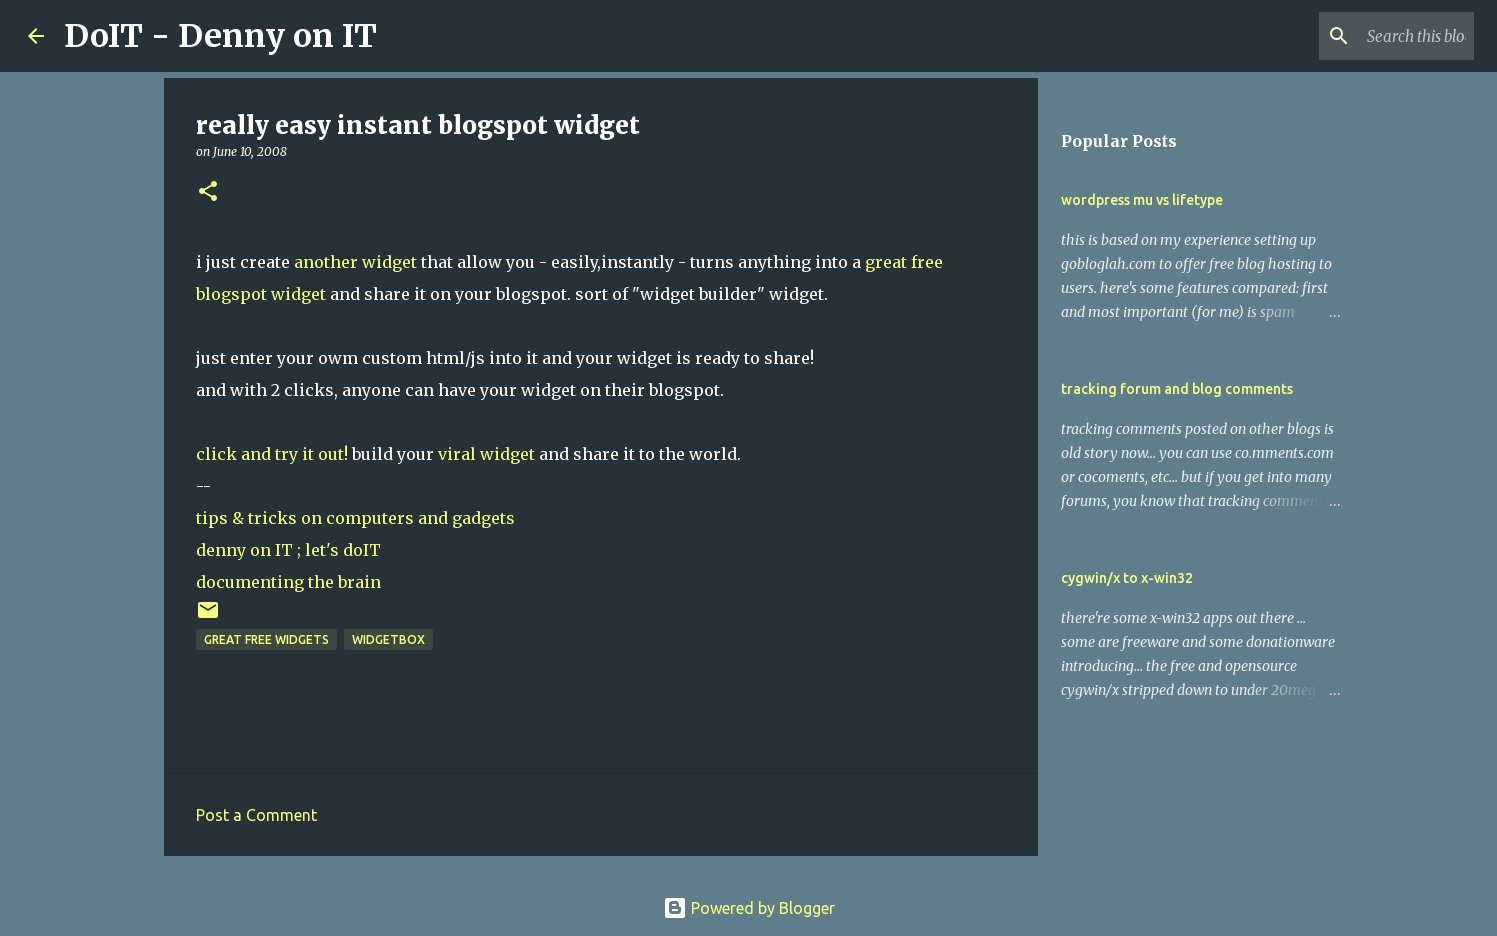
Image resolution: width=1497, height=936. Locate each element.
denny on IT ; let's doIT (288, 550)
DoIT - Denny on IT (220, 36)
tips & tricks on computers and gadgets (355, 518)
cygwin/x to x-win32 (1127, 578)
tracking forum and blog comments (1177, 389)
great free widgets (266, 639)
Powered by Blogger (749, 908)
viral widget (486, 454)
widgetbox (388, 639)
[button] (208, 192)
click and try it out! (272, 454)
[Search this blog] (1369, 36)
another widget (355, 262)
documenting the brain (288, 582)
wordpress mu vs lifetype (1142, 200)
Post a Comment (256, 815)
